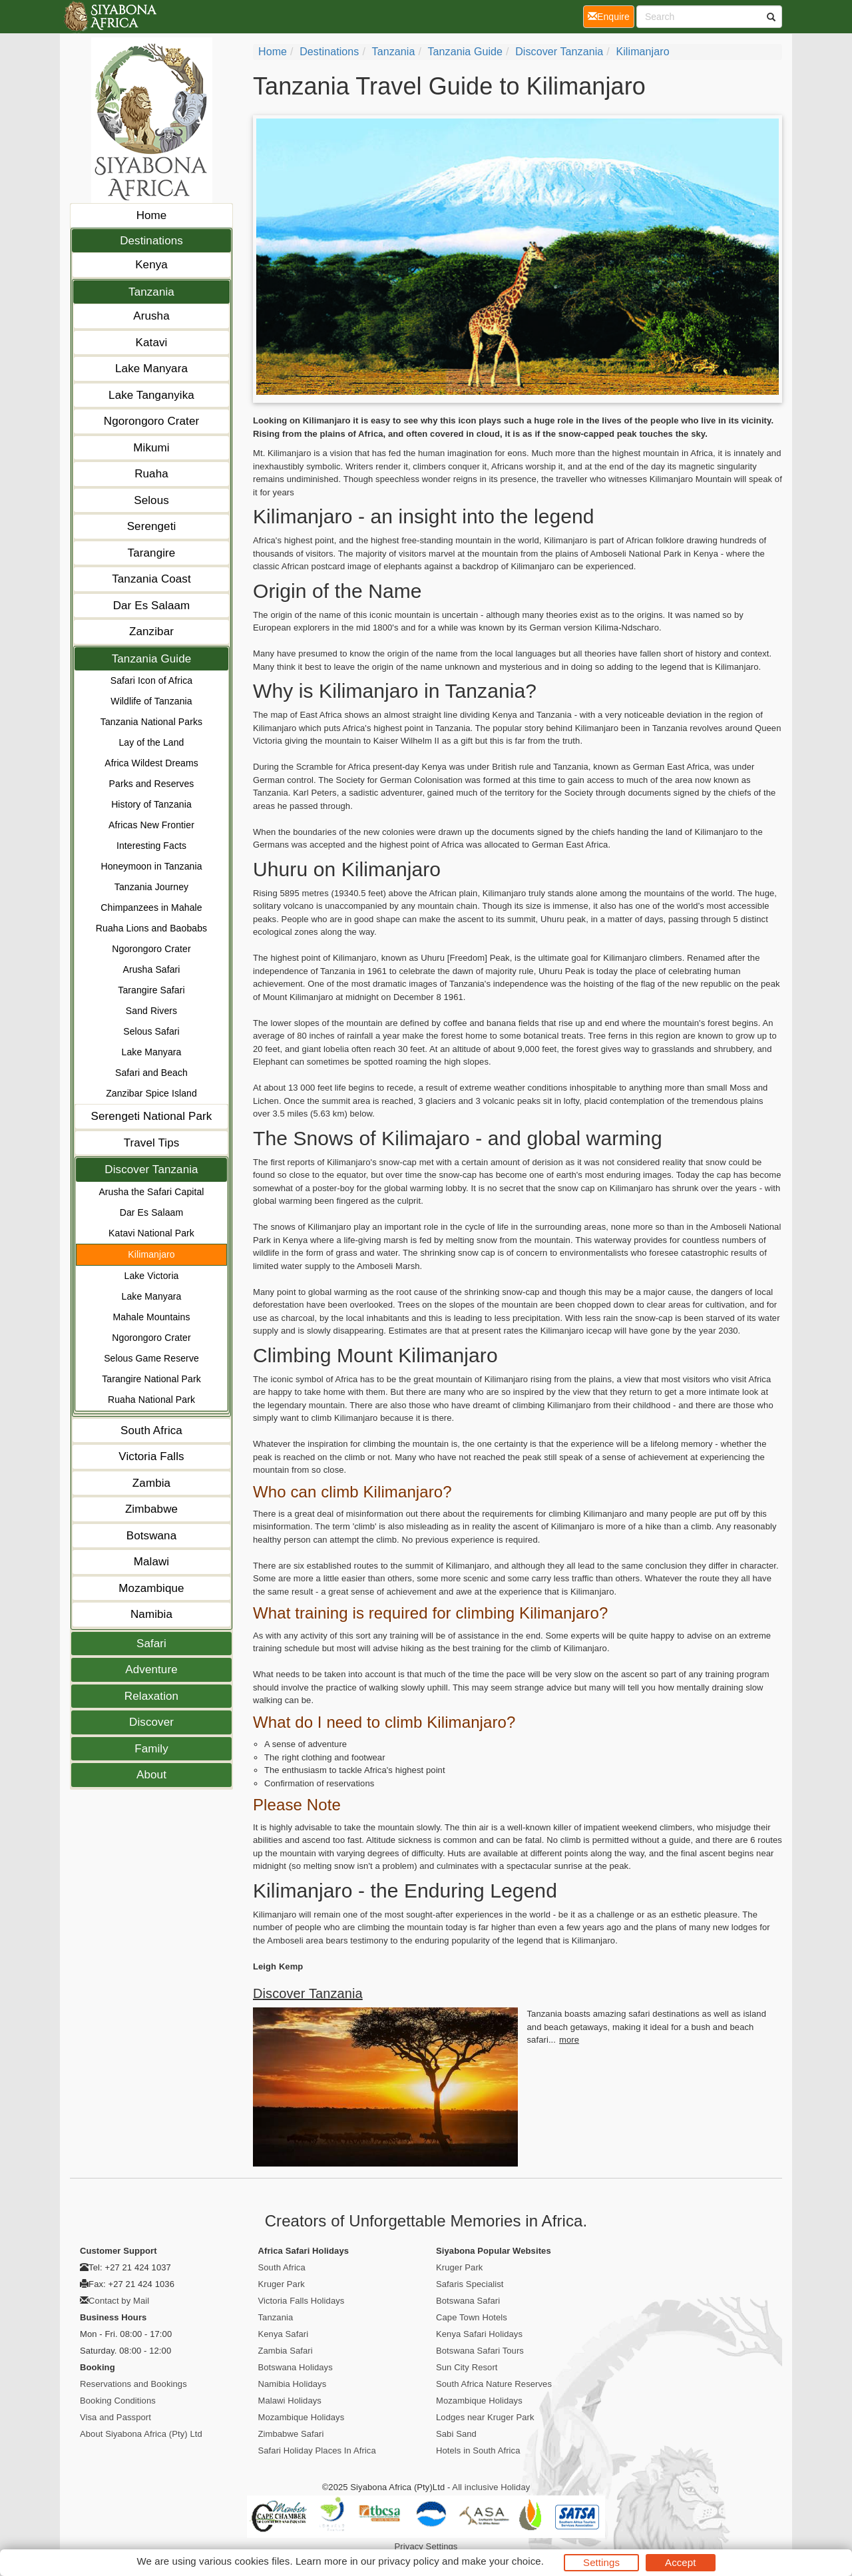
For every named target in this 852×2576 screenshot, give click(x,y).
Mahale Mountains (151, 1317)
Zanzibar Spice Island (151, 1093)
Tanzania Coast (151, 579)
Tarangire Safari (151, 990)
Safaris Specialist (470, 2284)
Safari (151, 1643)
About (151, 1774)
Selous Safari (151, 1031)
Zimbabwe (151, 1509)
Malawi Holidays (289, 2401)
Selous (151, 500)
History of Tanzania (151, 804)
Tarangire (152, 553)
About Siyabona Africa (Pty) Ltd (141, 2434)
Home (151, 215)
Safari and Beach (151, 1072)
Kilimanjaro (151, 1254)
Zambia (151, 1483)
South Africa (151, 1430)
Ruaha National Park (151, 1399)
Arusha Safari (151, 969)
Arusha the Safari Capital (151, 1191)
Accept (680, 2562)
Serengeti (151, 526)
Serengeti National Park (151, 1116)
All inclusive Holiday (491, 2487)
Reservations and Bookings (133, 2384)
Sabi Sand (456, 2434)
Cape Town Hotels (471, 2317)
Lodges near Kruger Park (485, 2417)
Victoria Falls (151, 1456)
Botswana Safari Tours (480, 2351)
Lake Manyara (151, 368)
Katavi (152, 342)
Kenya (151, 264)
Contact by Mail (119, 2301)
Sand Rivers (151, 1010)
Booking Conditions (118, 2401)
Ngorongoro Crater (151, 421)
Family (151, 1748)
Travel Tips (152, 1143)
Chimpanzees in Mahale (151, 907)
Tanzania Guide (152, 658)
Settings (601, 2562)
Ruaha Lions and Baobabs (151, 928)
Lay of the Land (151, 742)
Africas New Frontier (151, 825)
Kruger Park (281, 2284)
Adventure (151, 1669)
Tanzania (151, 292)
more (569, 2040)
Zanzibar (151, 631)
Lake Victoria (151, 1275)
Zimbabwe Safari (291, 2434)
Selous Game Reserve (151, 1358)
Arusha (151, 316)
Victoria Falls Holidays (301, 2301)
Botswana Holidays (295, 2367)
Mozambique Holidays (301, 2417)
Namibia (151, 1614)
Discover (151, 1722)
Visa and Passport (115, 2417)
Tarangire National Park (151, 1379)
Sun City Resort (467, 2367)
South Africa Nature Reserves (494, 2384)
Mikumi (151, 447)
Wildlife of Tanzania (151, 701)
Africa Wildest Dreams (151, 763)
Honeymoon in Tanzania (151, 866)
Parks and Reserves (151, 783)
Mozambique (151, 1588)
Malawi (152, 1561)
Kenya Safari (283, 2334)
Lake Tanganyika (151, 395)
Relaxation (151, 1696)
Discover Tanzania (151, 1169)
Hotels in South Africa (478, 2450)
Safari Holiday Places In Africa (317, 2450)
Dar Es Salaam (151, 605)
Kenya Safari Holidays (479, 2334)
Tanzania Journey (151, 887)
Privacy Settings (426, 2546)
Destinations (151, 240)
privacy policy (408, 2561)
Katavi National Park (151, 1233)
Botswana (151, 1535)
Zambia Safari (285, 2351)
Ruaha (151, 473)
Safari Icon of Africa (151, 680)
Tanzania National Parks (151, 721)
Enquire (611, 15)
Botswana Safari (468, 2301)
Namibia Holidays (292, 2384)
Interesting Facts (151, 845)
